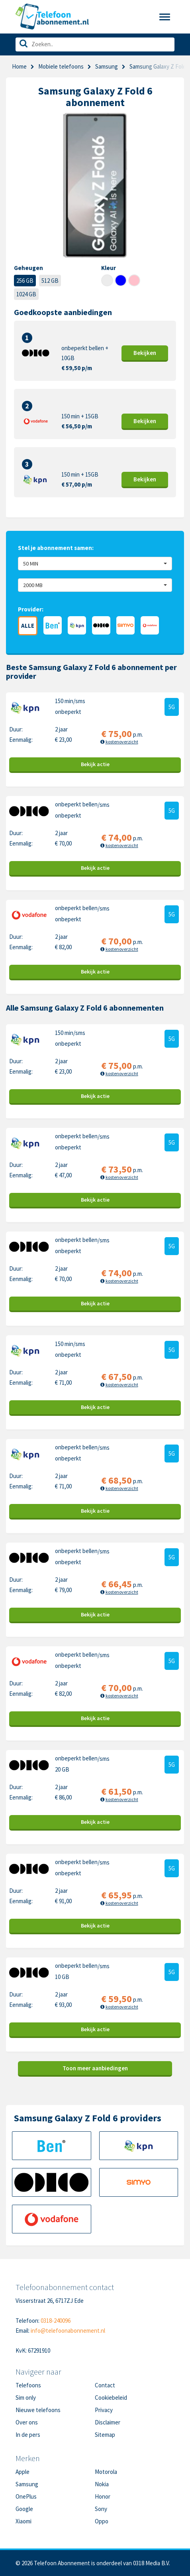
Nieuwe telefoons (38, 2410)
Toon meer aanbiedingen (95, 2068)
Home (19, 66)
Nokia (102, 2484)
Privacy (104, 2410)
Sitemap (105, 2434)
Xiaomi (23, 2521)
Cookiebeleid (111, 2397)
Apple (22, 2471)
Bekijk (144, 353)
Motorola (106, 2471)
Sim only (26, 2397)
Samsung (106, 66)
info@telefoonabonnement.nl (68, 2330)
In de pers (28, 2434)
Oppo (101, 2521)
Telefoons (28, 2385)
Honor (102, 2496)
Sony (101, 2509)
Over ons (27, 2422)
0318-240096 (56, 2320)
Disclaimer (107, 2422)
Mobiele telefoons (61, 66)
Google (24, 2509)
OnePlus (26, 2496)
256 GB (24, 280)
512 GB (50, 280)
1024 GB (26, 294)
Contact (105, 2385)
